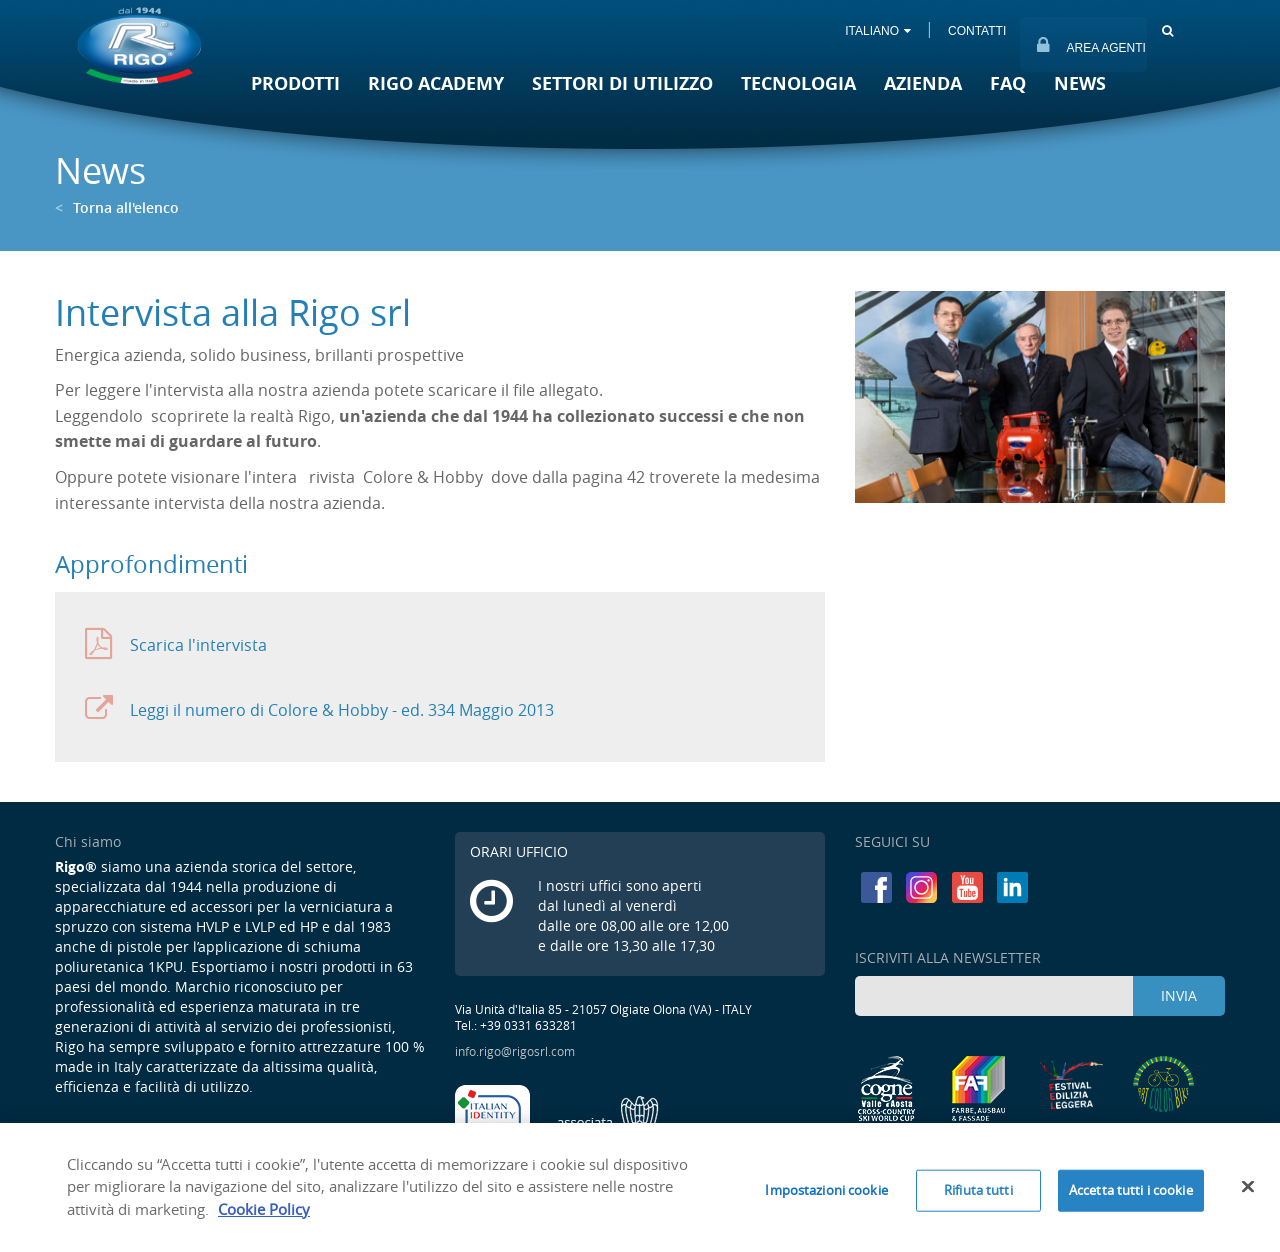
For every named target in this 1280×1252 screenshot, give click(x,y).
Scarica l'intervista (176, 644)
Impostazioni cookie (826, 1197)
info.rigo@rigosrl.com (515, 1051)
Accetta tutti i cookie (1131, 1197)
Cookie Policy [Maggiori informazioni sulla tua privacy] (264, 1216)
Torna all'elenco (117, 207)
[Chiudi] (1248, 1194)
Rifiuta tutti (978, 1197)
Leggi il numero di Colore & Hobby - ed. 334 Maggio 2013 (319, 709)
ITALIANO (878, 31)
